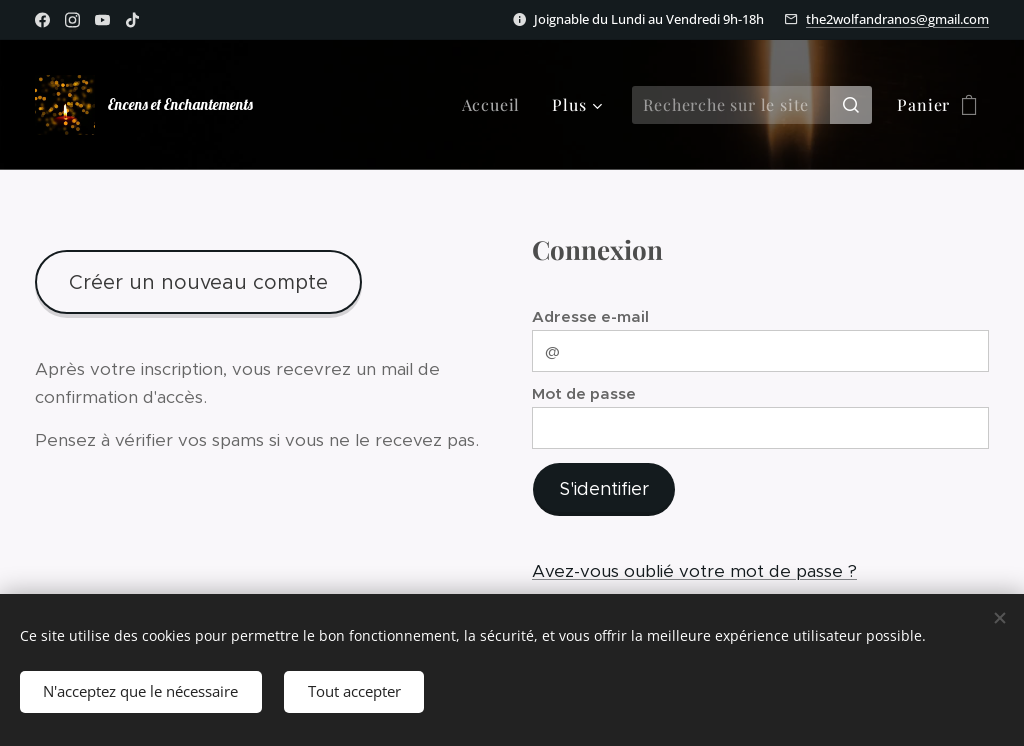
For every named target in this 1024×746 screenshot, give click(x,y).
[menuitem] (497, 105)
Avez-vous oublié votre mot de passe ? (694, 571)
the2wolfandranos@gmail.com (897, 19)
